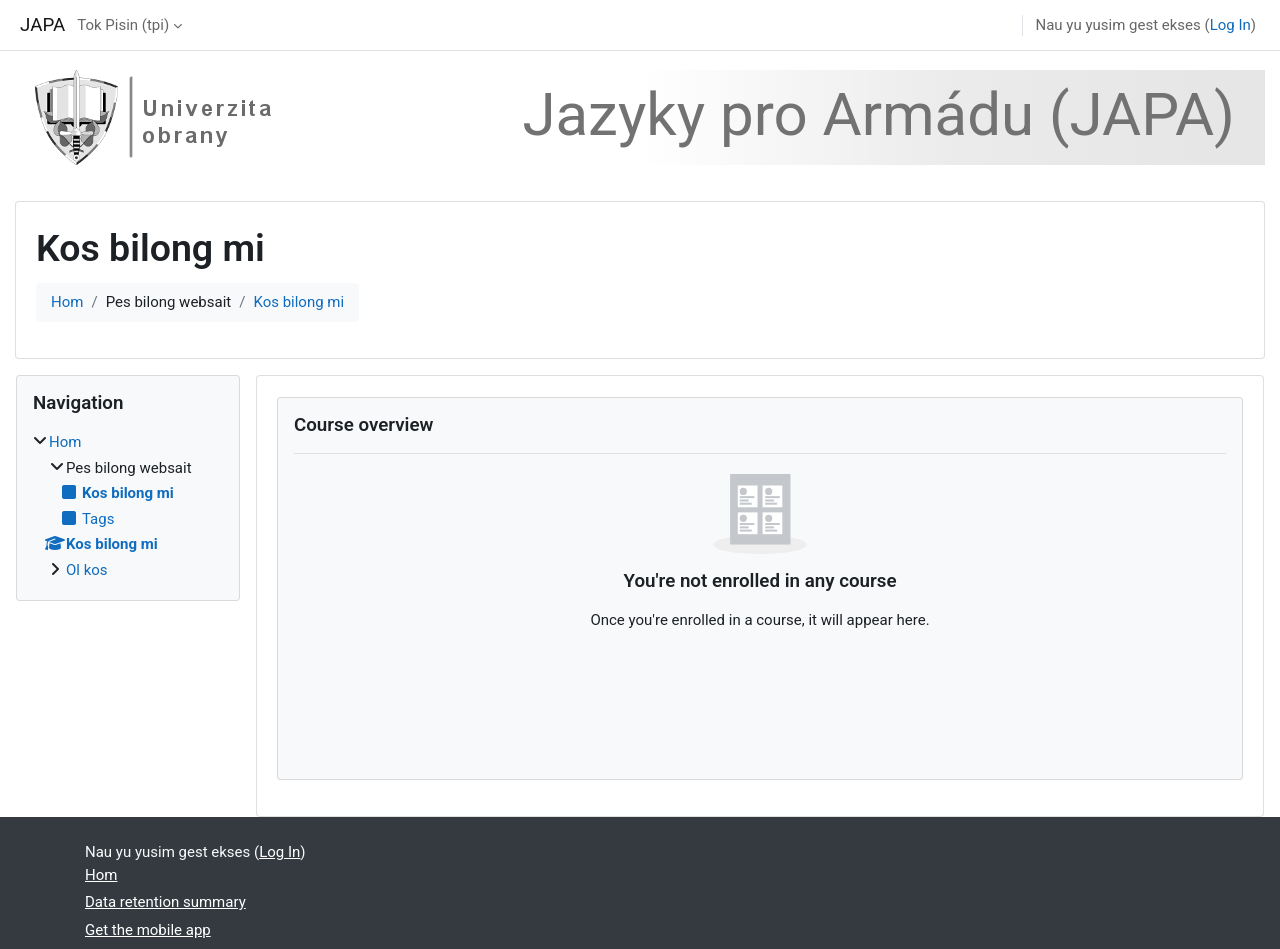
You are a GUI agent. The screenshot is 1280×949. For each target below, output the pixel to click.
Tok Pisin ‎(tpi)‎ (123, 25)
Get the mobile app (148, 930)
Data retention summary (165, 902)
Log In (1230, 25)
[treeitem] (128, 506)
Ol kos (87, 570)
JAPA (42, 25)
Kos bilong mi (298, 302)
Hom (67, 302)
